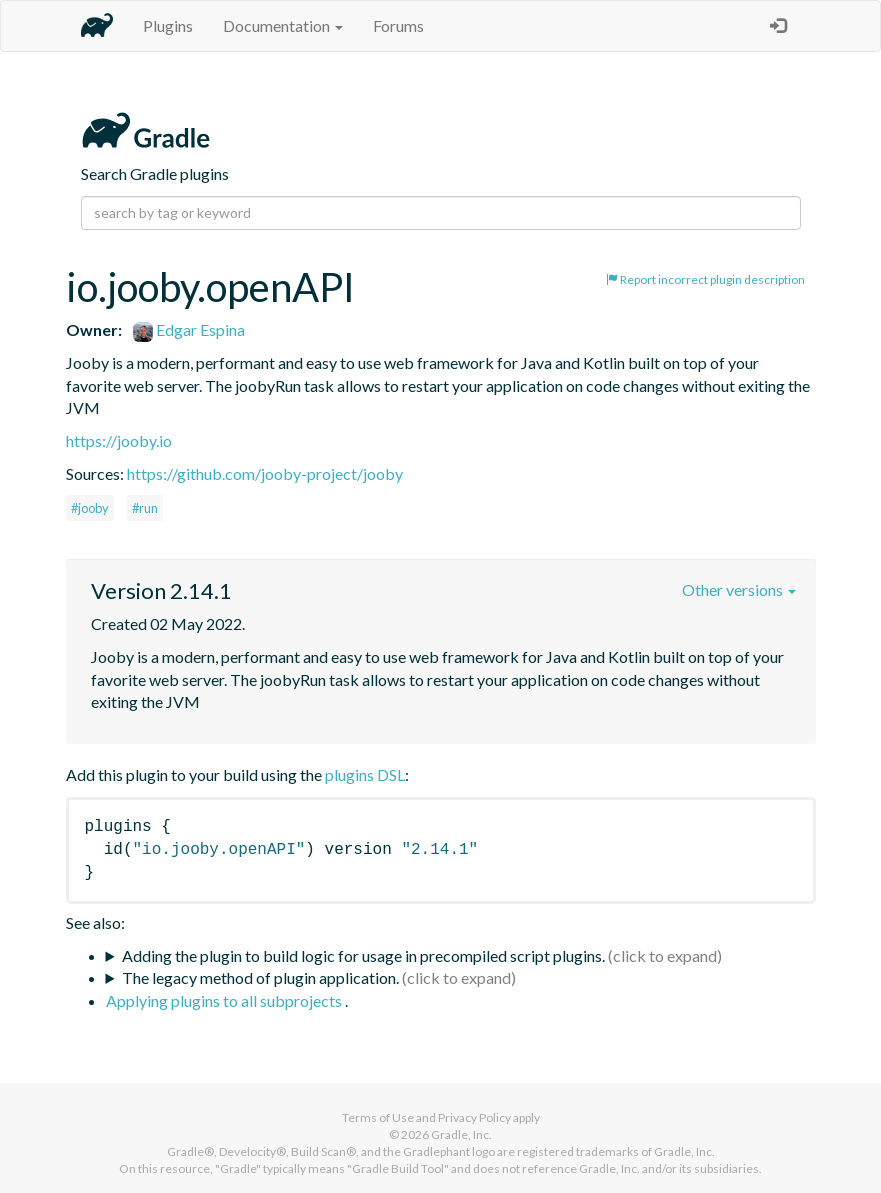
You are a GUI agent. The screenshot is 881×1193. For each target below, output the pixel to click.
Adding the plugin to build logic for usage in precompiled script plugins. (363, 955)
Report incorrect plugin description (705, 279)
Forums (398, 25)
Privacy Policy (474, 1117)
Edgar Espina (189, 329)
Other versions (739, 589)
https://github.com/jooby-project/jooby (265, 473)
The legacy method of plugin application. (260, 977)
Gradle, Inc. (461, 1134)
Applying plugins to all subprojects (225, 1000)
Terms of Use (378, 1117)
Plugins (168, 25)
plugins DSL (365, 774)
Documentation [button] (283, 25)
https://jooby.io (119, 440)
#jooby (90, 508)
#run (145, 508)
